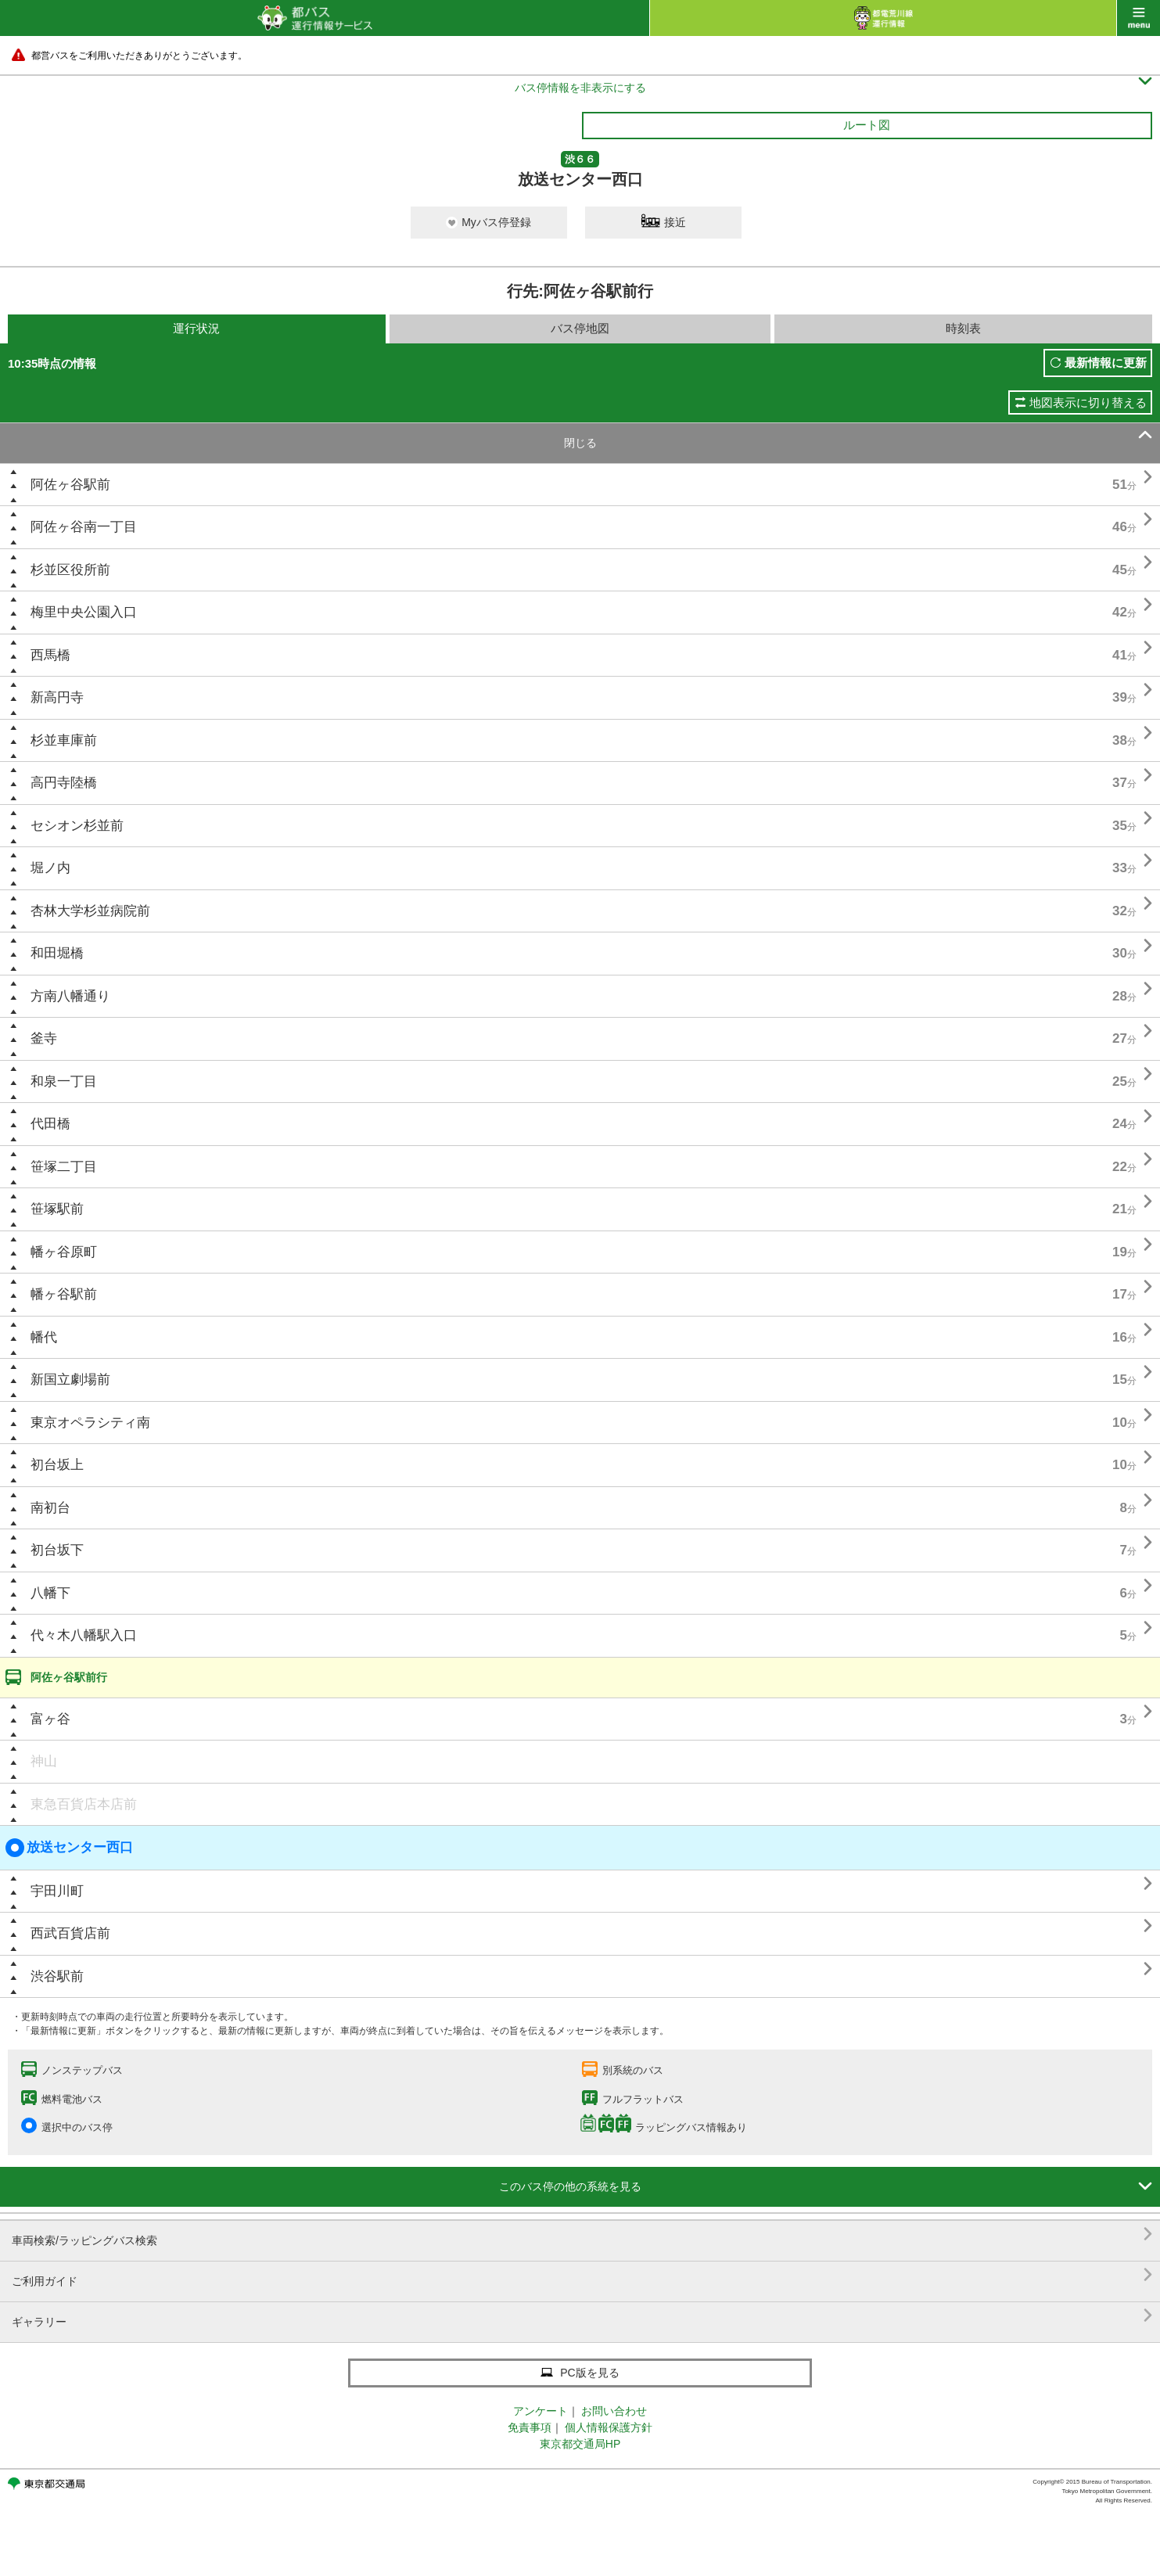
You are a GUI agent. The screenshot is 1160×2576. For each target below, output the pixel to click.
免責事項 (529, 2427)
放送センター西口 (69, 1847)
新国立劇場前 (70, 1379)
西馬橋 (50, 655)
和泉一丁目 (64, 1081)
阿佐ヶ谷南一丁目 (84, 526)
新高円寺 (57, 697)
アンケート (540, 2411)
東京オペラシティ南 (90, 1422)
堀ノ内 (50, 867)
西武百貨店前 (70, 1933)
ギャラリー (582, 2316)
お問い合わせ (614, 2411)
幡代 (44, 1337)
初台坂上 (57, 1464)
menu (1138, 18)
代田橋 (50, 1123)
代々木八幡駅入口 (84, 1635)
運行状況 (196, 328)
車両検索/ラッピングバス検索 (582, 2234)
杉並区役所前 (70, 569)
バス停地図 (580, 328)
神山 (44, 1761)
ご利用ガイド (582, 2275)
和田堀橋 (57, 953)
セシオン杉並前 (77, 825)
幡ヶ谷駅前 (64, 1294)
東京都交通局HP (580, 2444)
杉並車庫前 (64, 740)
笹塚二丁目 (64, 1166)
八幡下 (50, 1593)
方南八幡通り (70, 996)
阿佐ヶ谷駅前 (70, 484)
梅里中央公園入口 (84, 612)
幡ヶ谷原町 (64, 1252)
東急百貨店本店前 (84, 1804)
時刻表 (963, 328)
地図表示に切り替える (1088, 402)
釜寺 (44, 1038)
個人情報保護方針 (608, 2427)
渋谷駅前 (57, 1976)
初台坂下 (57, 1550)
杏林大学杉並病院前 (90, 911)
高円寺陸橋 (64, 782)
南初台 (50, 1507)
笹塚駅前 (57, 1209)
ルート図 (866, 124)
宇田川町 (57, 1891)
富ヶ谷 (50, 1719)
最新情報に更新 (1106, 362)
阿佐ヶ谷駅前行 (69, 1677)
